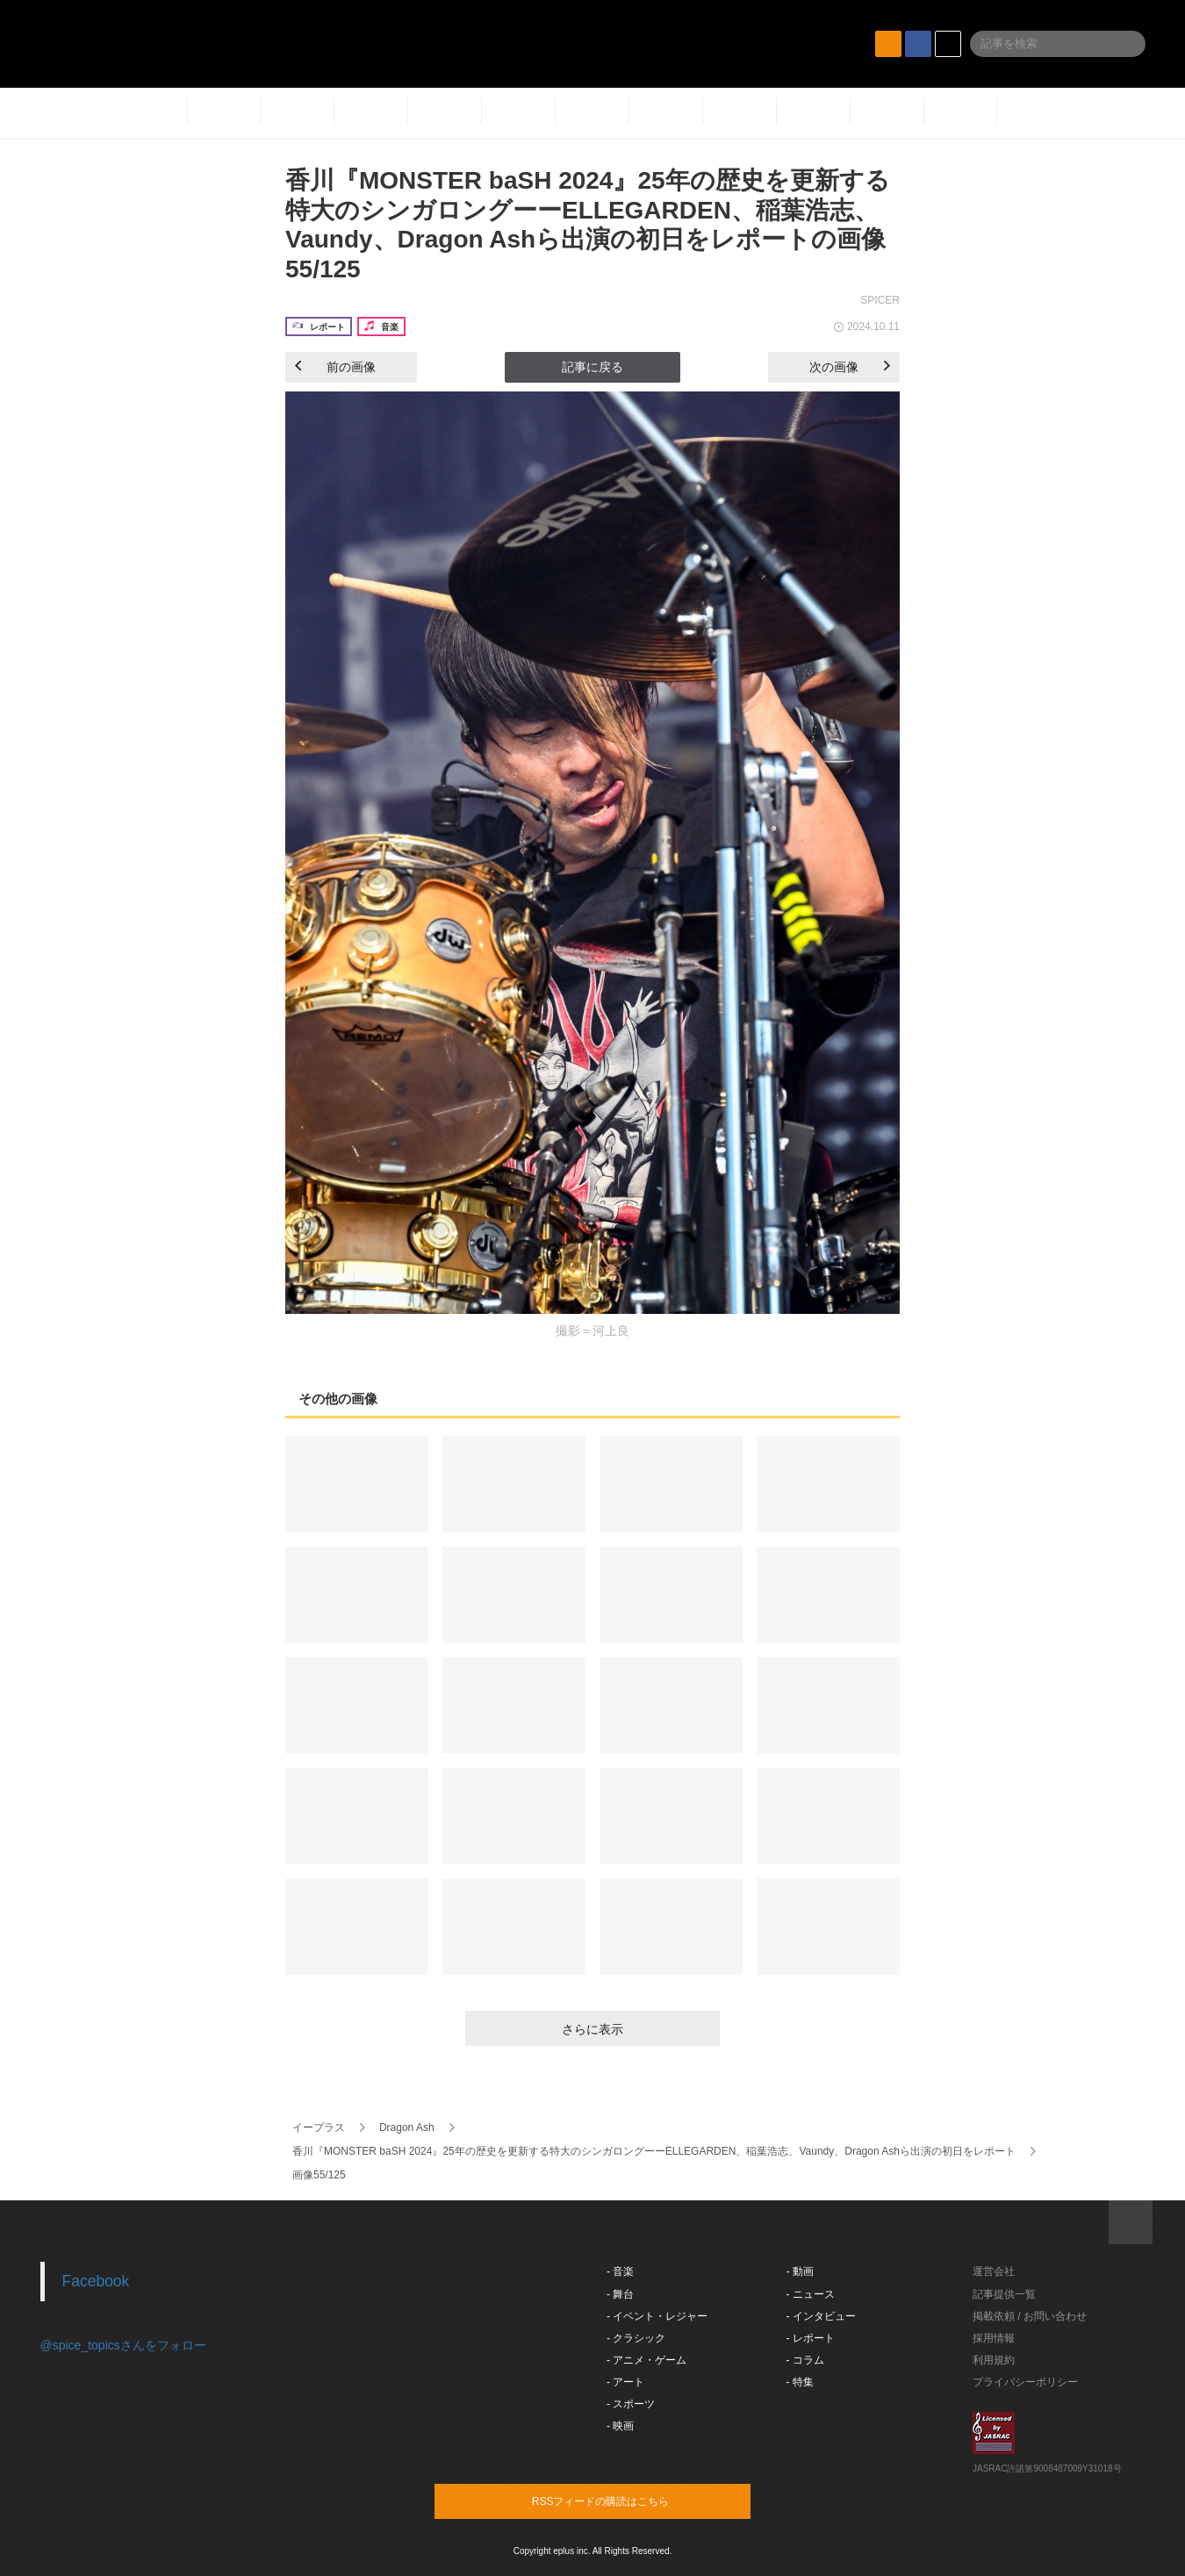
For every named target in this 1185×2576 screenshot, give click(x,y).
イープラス (318, 2127)
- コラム (805, 2360)
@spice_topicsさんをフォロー (123, 2345)
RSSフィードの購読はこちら (625, 2500)
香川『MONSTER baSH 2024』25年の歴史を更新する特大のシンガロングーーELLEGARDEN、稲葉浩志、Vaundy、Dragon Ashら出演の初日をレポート (654, 2151)
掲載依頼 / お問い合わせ (1030, 2316)
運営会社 (994, 2271)
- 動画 (800, 2271)
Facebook (96, 2281)
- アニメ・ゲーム (646, 2360)
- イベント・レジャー (657, 2316)
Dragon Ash (406, 2127)
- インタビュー (821, 2316)
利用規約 (994, 2360)
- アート (625, 2382)
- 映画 (620, 2426)
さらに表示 (592, 2029)
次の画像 (849, 367)
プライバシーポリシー (1025, 2382)
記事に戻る (592, 367)
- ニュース (810, 2294)
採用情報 (994, 2338)
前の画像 (335, 367)
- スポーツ (631, 2404)
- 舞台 (620, 2294)
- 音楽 (620, 2271)
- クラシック (636, 2338)
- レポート (810, 2338)
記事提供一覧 (1004, 2294)
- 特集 (800, 2382)
